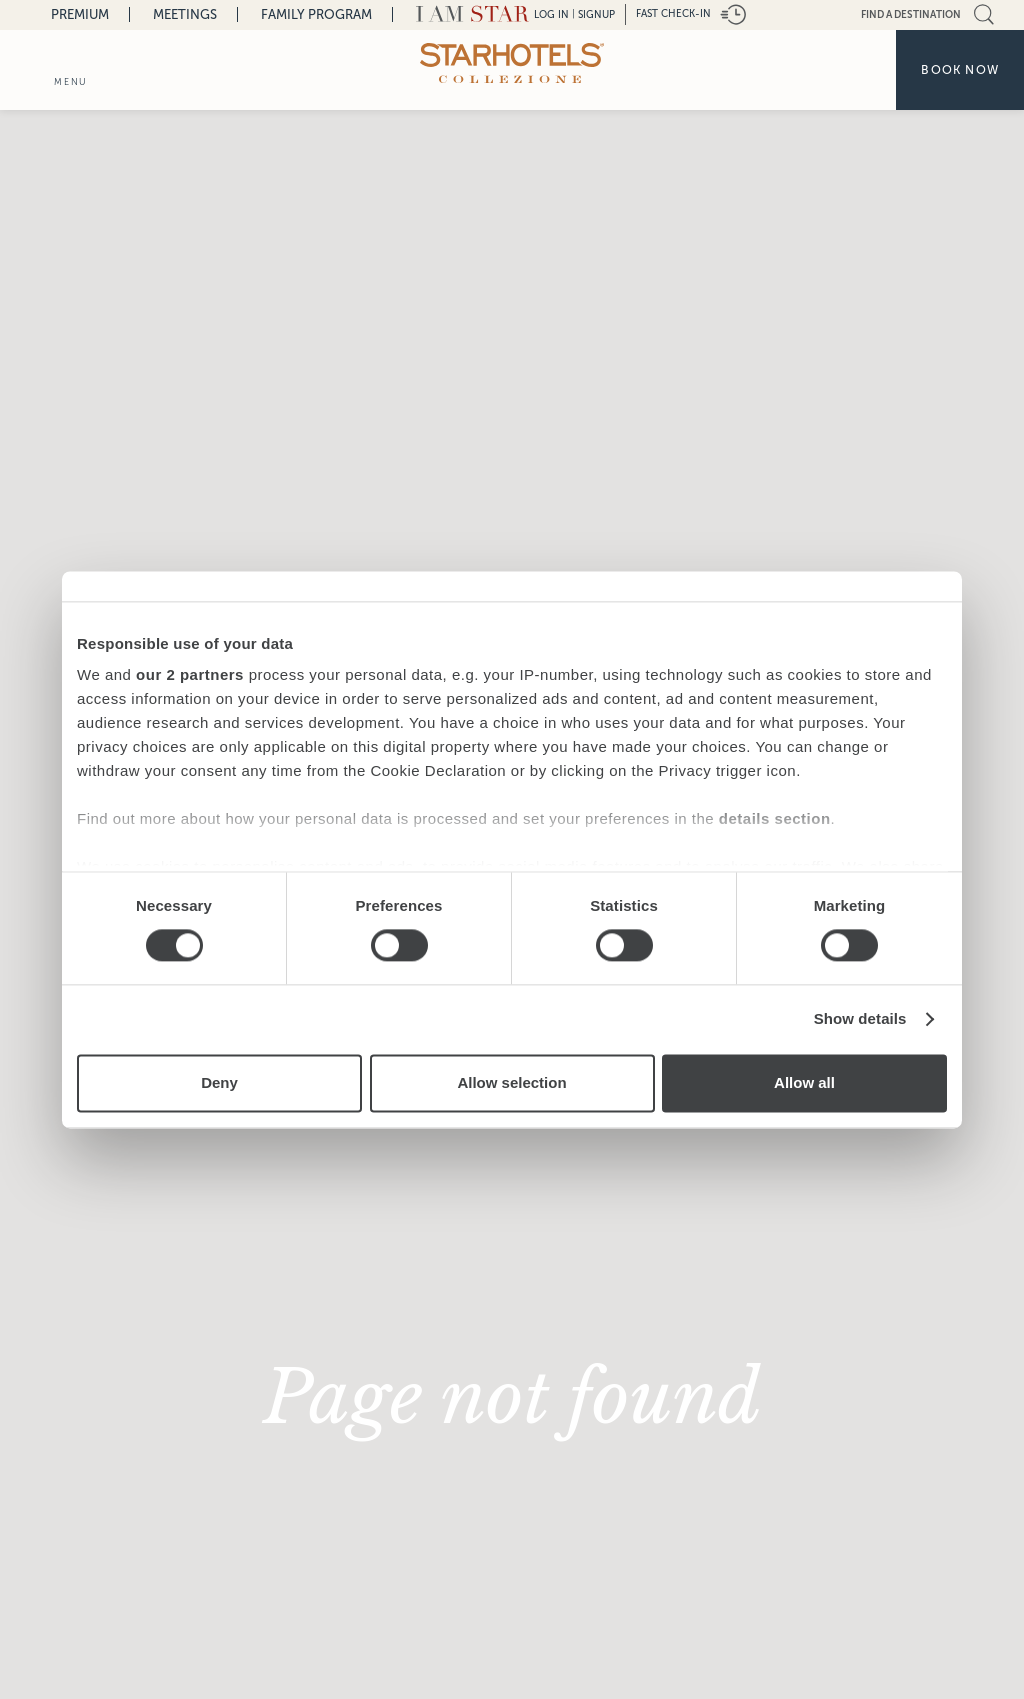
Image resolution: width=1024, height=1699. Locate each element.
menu (71, 82)
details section (775, 818)
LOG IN (551, 14)
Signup (596, 14)
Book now (960, 70)
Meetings (185, 14)
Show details (860, 1019)
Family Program (316, 14)
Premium (80, 14)
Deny (219, 1082)
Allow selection (511, 1082)
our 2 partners (190, 674)
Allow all (804, 1082)
